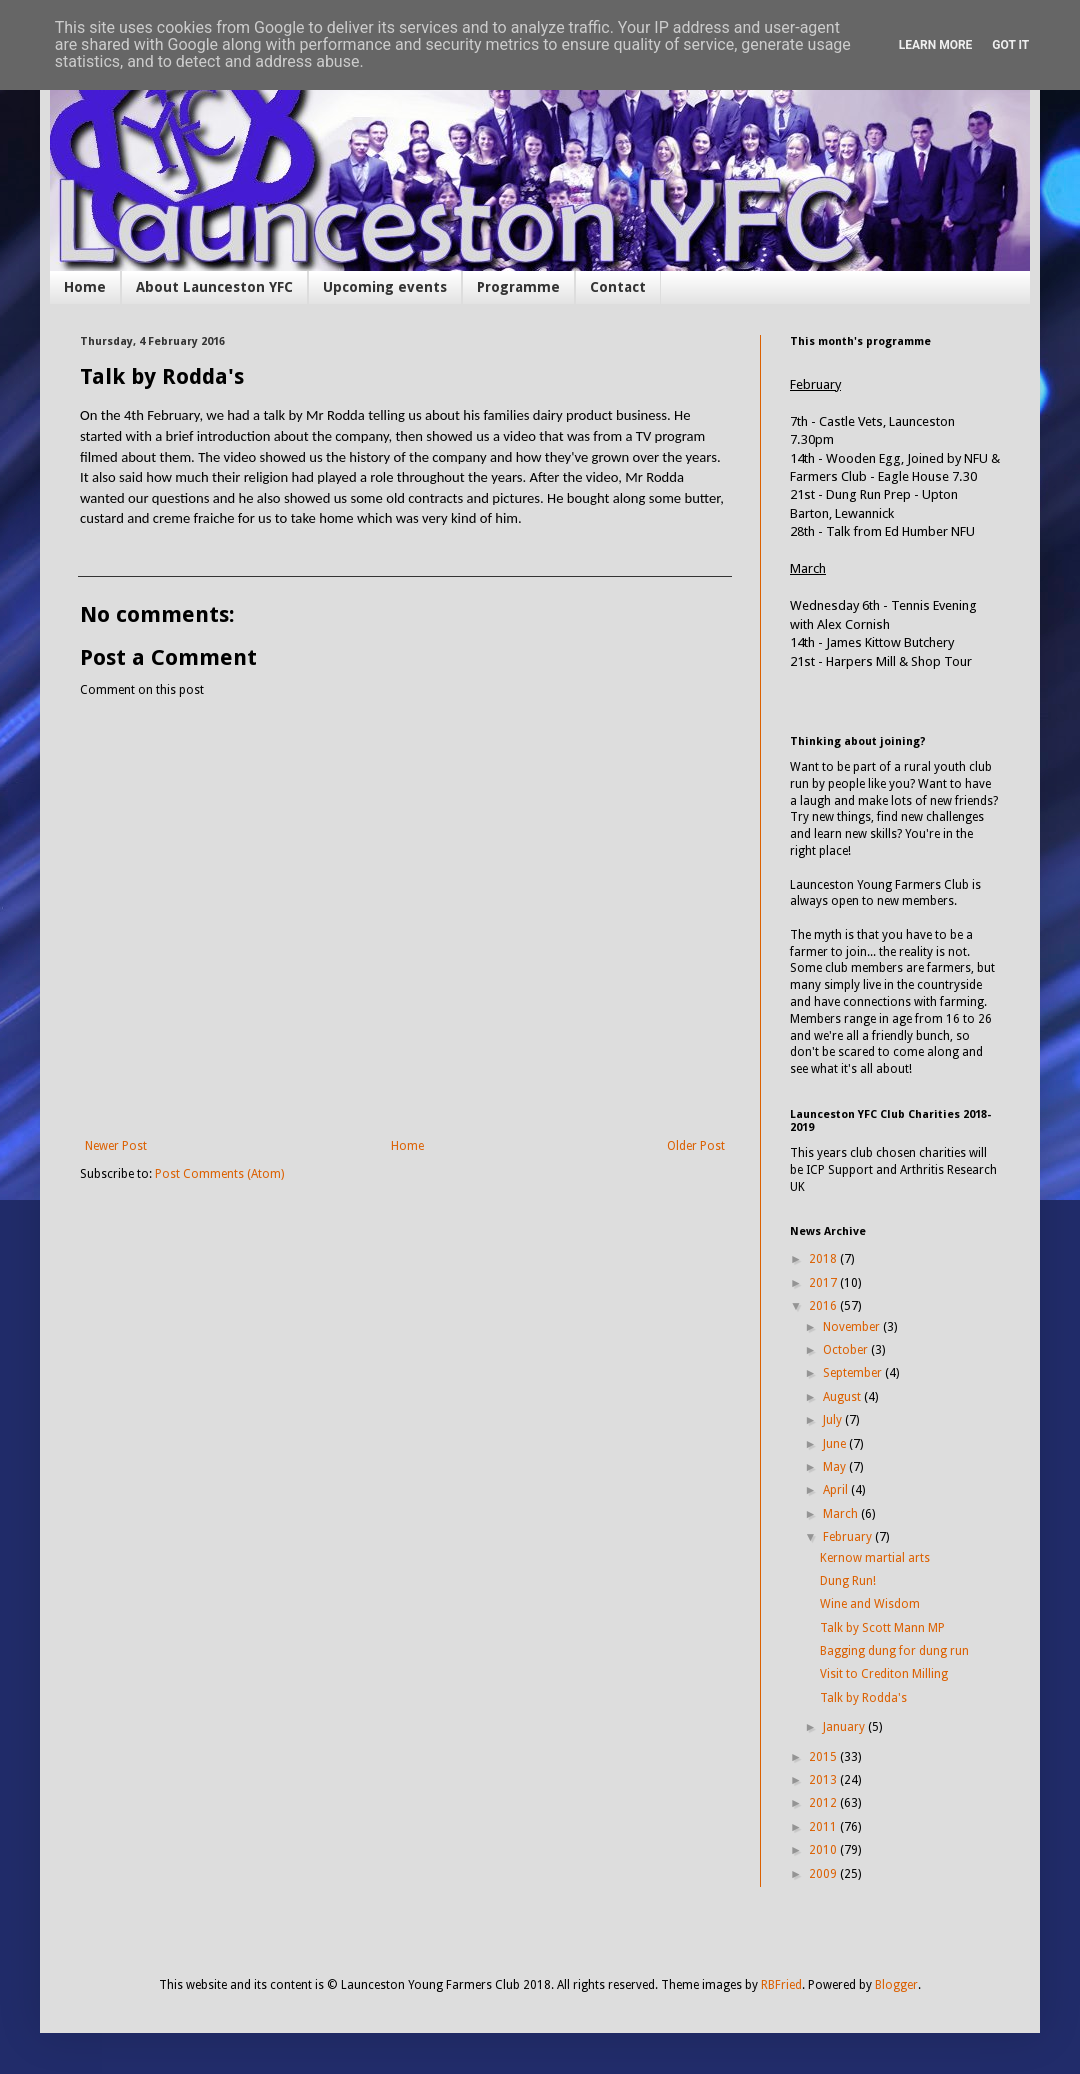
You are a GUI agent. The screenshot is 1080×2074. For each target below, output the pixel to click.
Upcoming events (385, 287)
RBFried (781, 1985)
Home (85, 287)
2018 (824, 1259)
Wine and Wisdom (870, 1604)
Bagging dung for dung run (894, 1651)
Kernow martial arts (875, 1558)
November (853, 1327)
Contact (618, 287)
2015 (824, 1757)
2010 (824, 1850)
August (843, 1397)
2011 (824, 1827)
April (837, 1490)
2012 (824, 1803)
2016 (824, 1306)
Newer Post (116, 1146)
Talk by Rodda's (863, 1698)
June (836, 1444)
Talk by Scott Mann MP (882, 1628)
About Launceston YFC (214, 287)
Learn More (936, 45)
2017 (824, 1283)
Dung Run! (848, 1581)
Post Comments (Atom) (219, 1174)
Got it (1010, 45)
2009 (824, 1874)
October (847, 1350)
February (849, 1537)
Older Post (696, 1146)
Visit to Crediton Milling (884, 1674)
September (854, 1373)
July (834, 1420)
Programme (518, 287)
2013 (824, 1780)
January (845, 1727)
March (842, 1514)
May (836, 1467)
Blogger (896, 1985)
